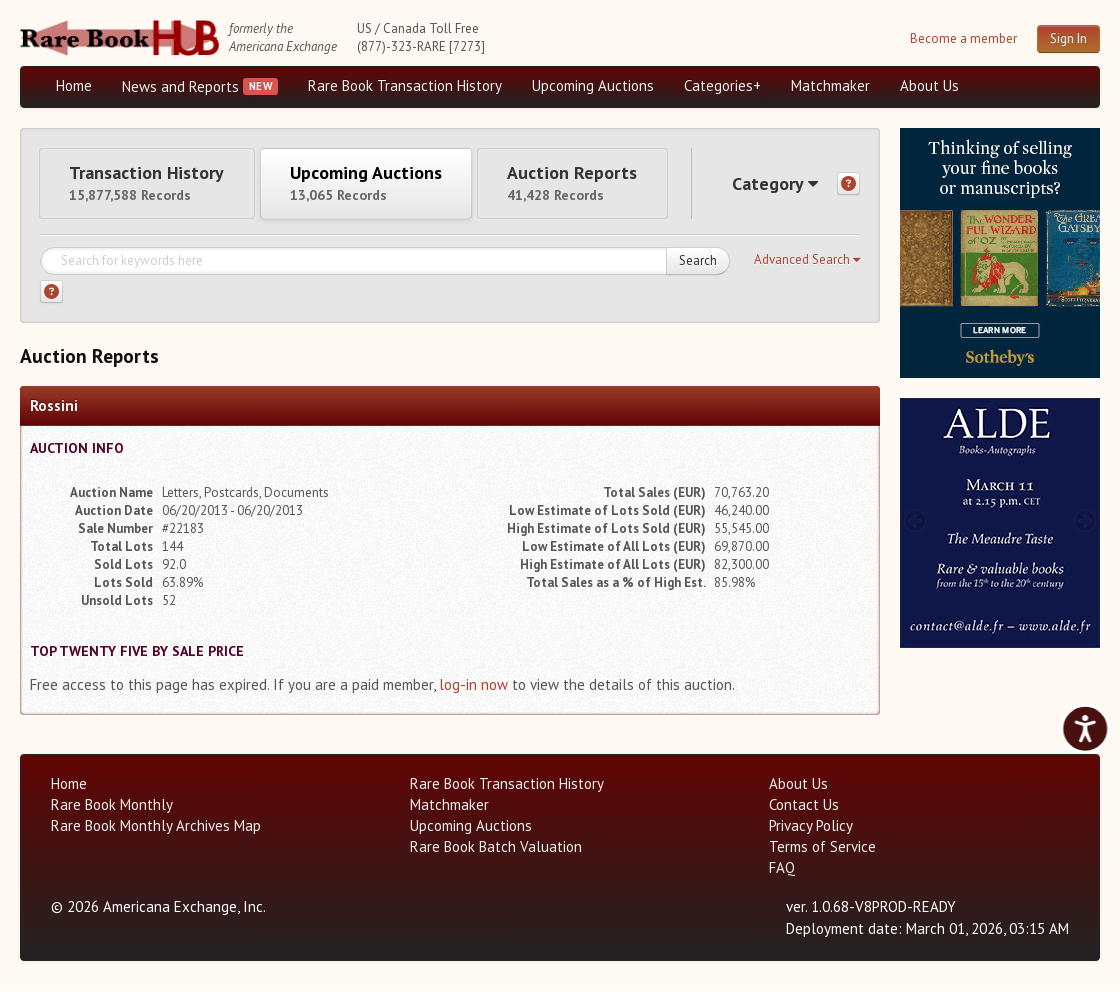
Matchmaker (830, 85)
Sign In (1068, 38)
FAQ (782, 868)
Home (74, 85)
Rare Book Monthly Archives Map (156, 826)
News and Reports (180, 86)
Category (774, 183)
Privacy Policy (811, 826)
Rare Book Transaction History (405, 85)
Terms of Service (822, 847)
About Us (929, 85)
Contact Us (804, 805)
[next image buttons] (1085, 250)
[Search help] (51, 292)
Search (698, 261)
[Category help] (848, 184)
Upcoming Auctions (593, 85)
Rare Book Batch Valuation (496, 847)
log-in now (473, 685)
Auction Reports (577, 182)
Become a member (963, 38)
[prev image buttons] (914, 250)
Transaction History (148, 182)
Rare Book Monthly (112, 805)
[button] (807, 261)
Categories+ (722, 85)
